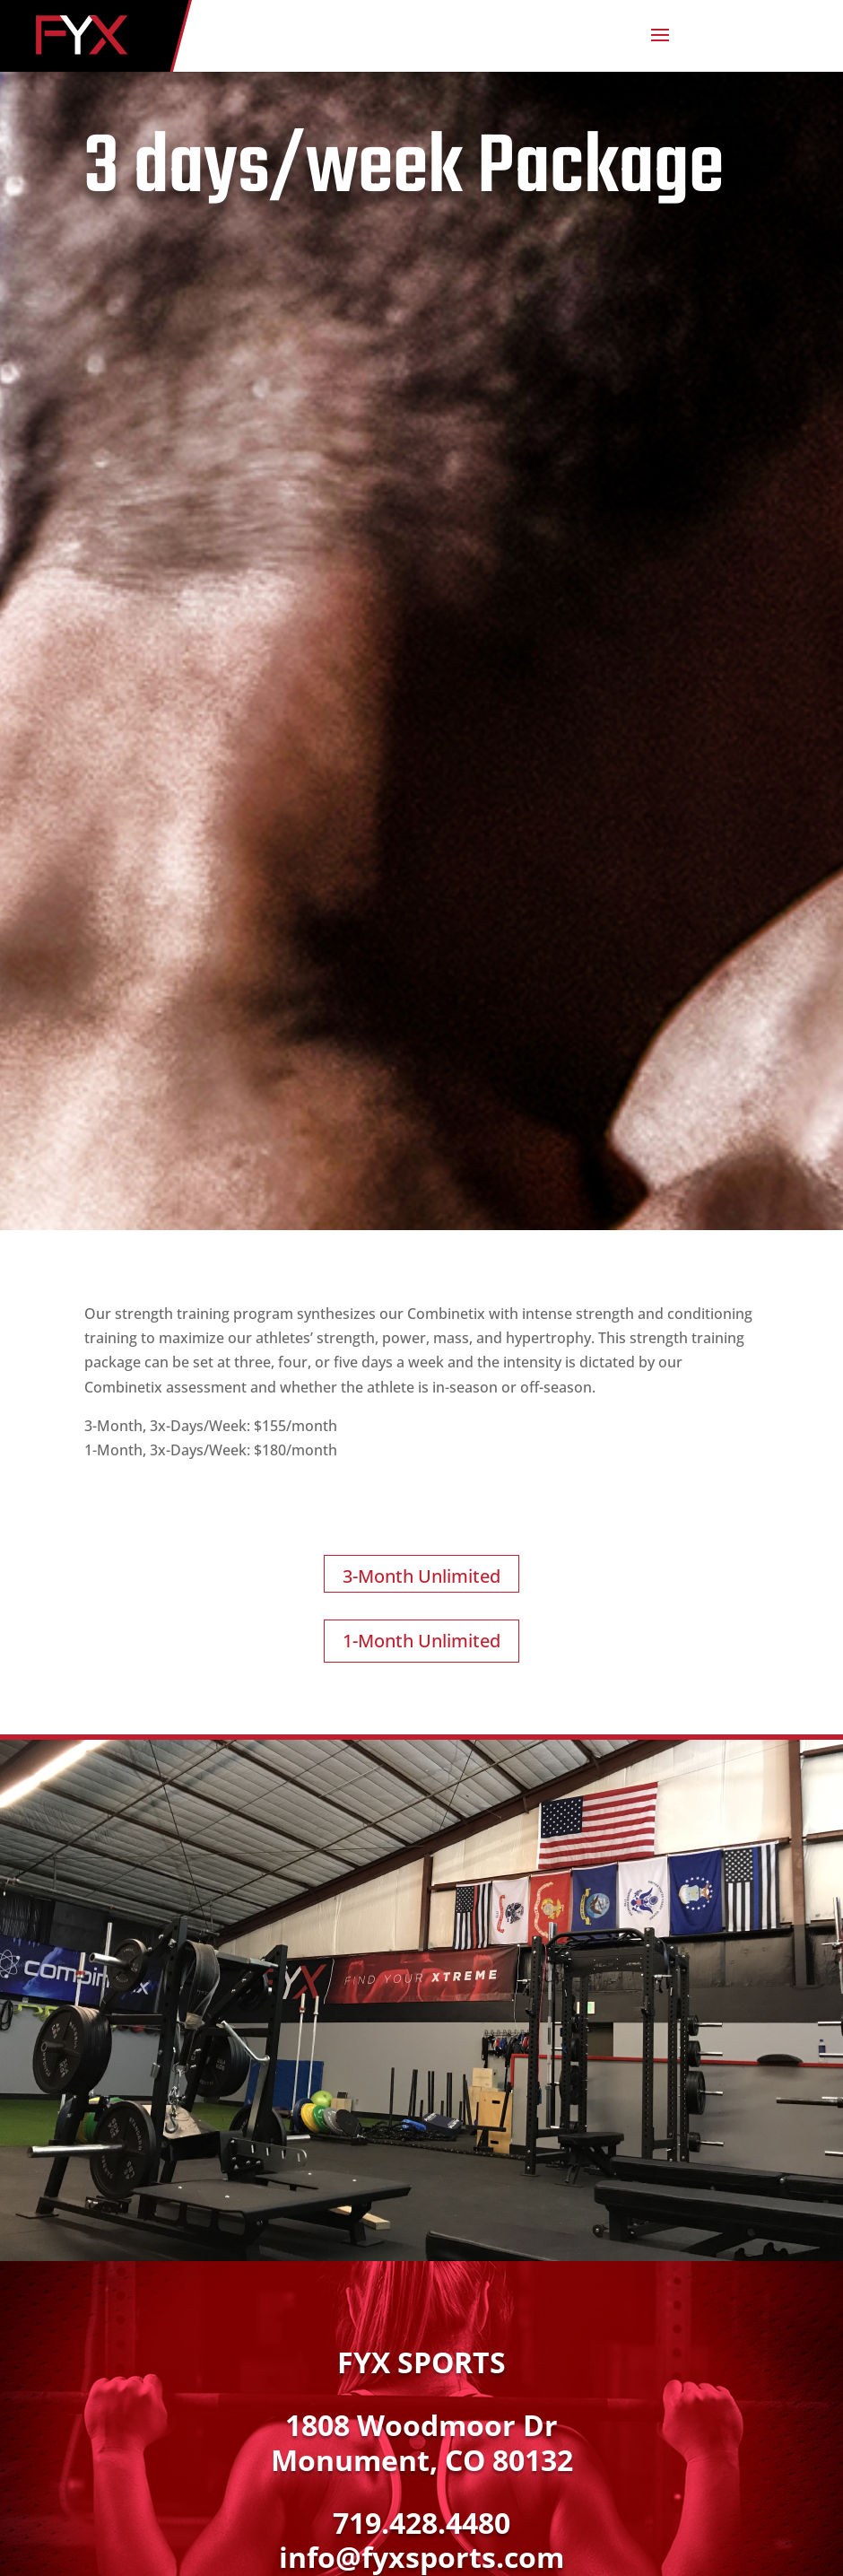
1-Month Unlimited (421, 1641)
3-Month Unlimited (421, 1576)
